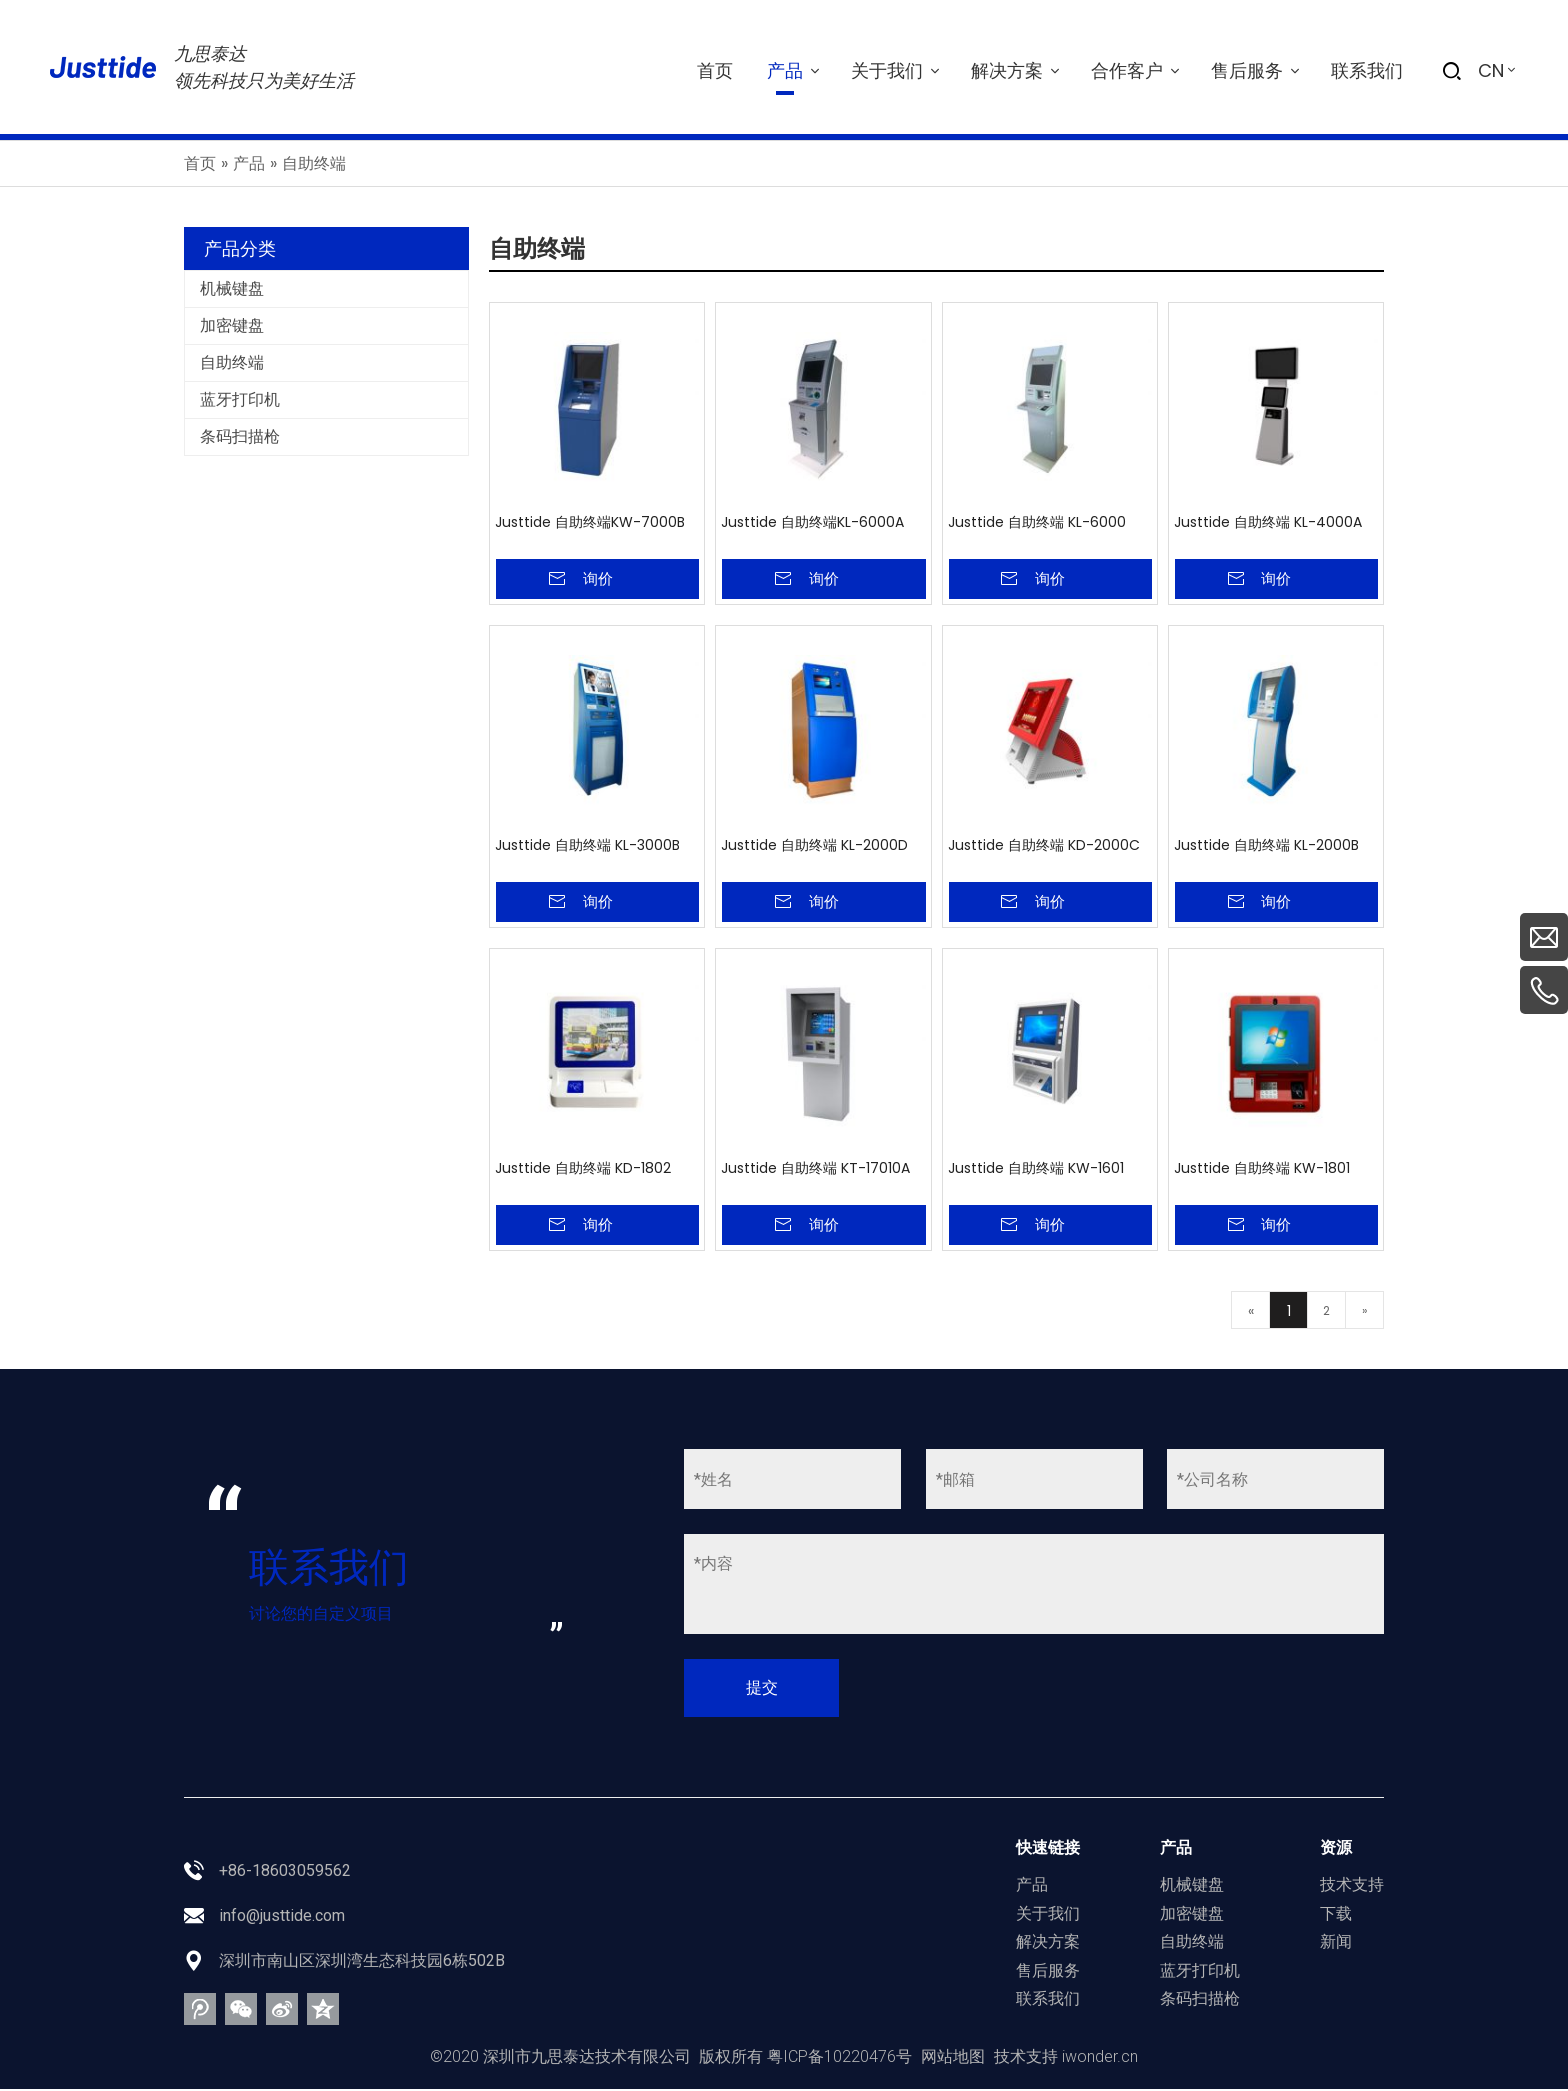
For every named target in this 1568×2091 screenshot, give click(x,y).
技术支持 (1352, 1886)
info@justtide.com (282, 1917)
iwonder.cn (1100, 2058)
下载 (1336, 1915)
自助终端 (232, 362)
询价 (598, 578)
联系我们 (1048, 2001)
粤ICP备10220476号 (839, 2058)
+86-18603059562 (285, 1872)
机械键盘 (232, 288)
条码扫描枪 (240, 436)
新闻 (1336, 1944)
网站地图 (953, 2058)
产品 (1032, 1886)
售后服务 (1048, 1972)
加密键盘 (232, 325)
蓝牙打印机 (240, 399)
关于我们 (1048, 1915)
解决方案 (1048, 1944)
